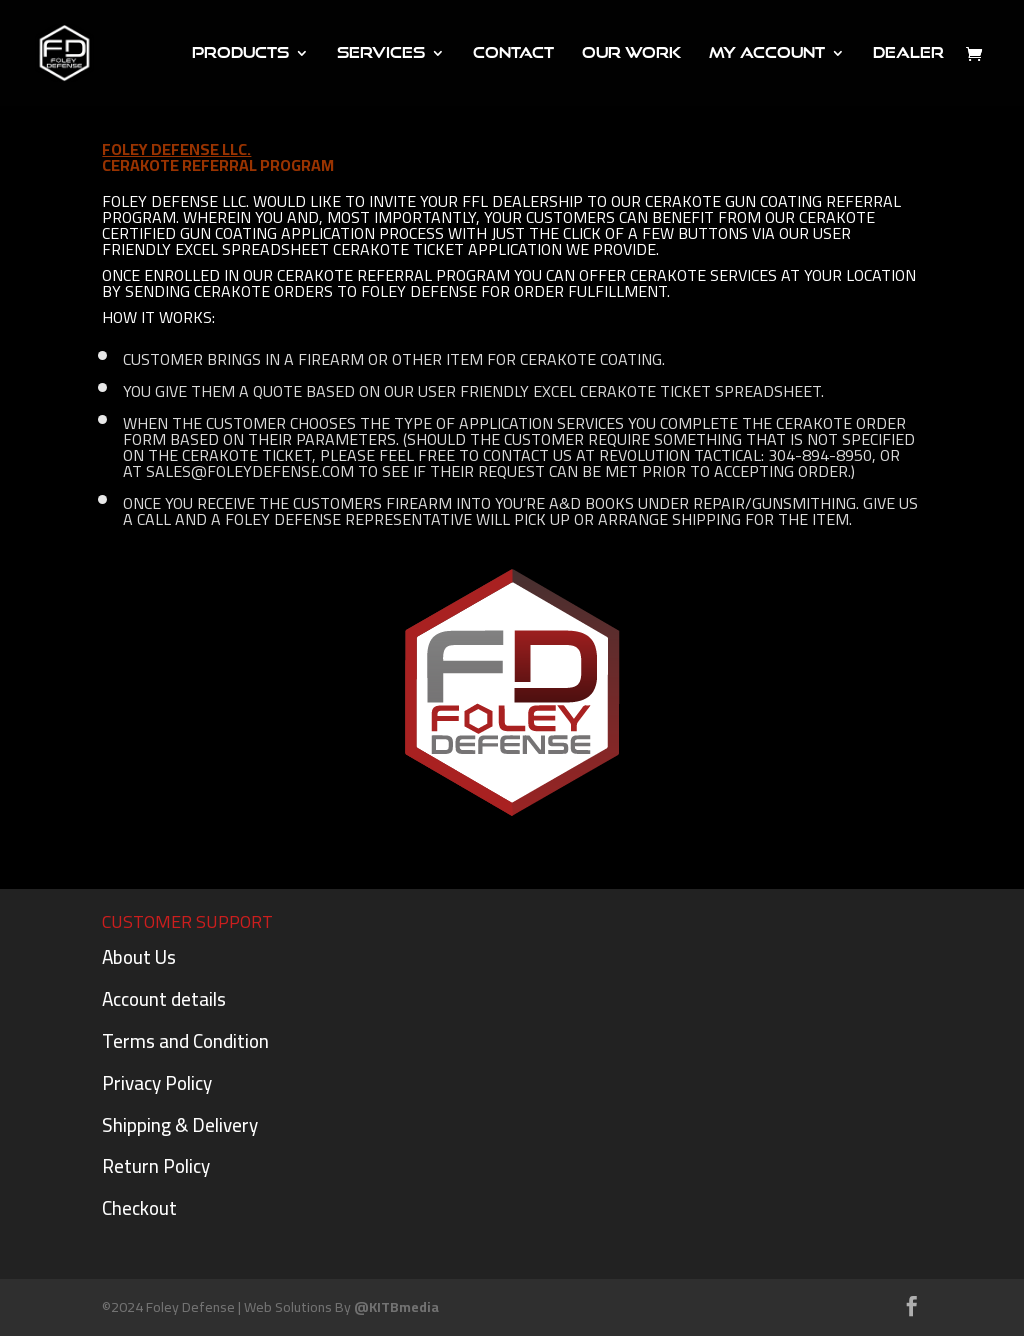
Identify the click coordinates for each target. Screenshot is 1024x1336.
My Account (767, 53)
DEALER (908, 53)
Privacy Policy (157, 1083)
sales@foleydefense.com (250, 471)
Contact (513, 53)
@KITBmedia (396, 1307)
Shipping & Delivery (180, 1125)
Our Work (631, 53)
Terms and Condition (185, 1041)
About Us (139, 957)
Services (381, 53)
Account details (164, 999)
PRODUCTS (240, 53)
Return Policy (156, 1166)
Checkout (139, 1208)
